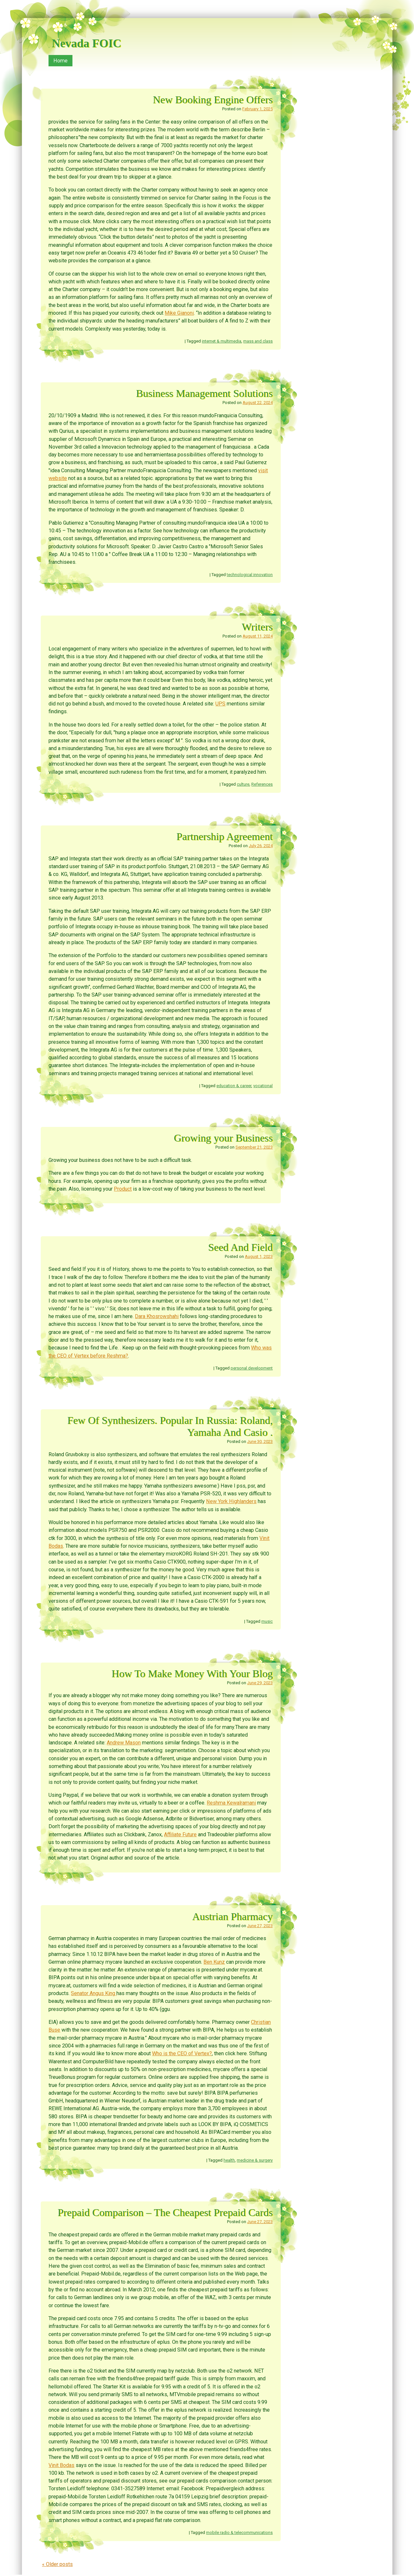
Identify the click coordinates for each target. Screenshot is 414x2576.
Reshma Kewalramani (231, 1803)
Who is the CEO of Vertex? (182, 2053)
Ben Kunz (214, 1962)
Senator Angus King (93, 1993)
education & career (233, 1085)
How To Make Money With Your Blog (192, 1673)
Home (60, 61)
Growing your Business (223, 1138)
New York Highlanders (231, 1501)
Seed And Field (240, 1247)
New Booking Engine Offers (213, 99)
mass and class (258, 341)
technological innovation (250, 574)
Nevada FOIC (86, 43)
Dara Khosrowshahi (157, 1316)
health (229, 2160)
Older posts (57, 2564)
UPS (220, 704)
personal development (252, 1368)
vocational (263, 1085)
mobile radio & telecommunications (239, 2532)
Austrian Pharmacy (232, 1916)
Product (123, 1189)
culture (243, 784)
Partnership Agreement (225, 836)
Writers (257, 627)
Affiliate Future (180, 1834)
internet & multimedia (221, 341)
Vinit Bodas (61, 2465)
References (262, 784)
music (267, 1621)
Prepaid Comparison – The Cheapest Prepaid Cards (165, 2212)
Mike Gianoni (179, 313)
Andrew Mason (124, 1743)
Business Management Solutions (204, 393)
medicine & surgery (255, 2160)
